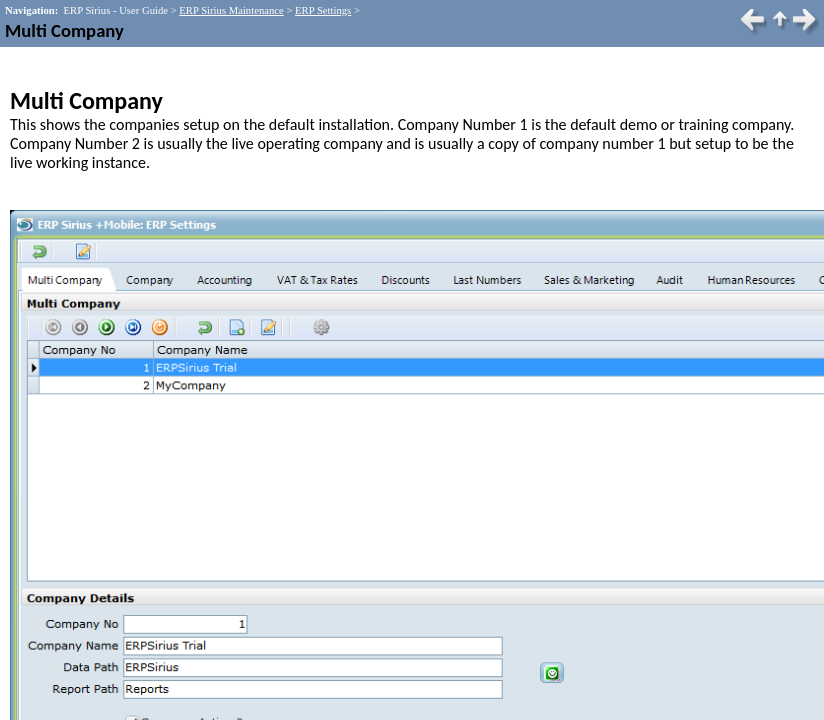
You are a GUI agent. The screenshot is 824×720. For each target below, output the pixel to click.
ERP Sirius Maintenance (231, 10)
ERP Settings (323, 10)
